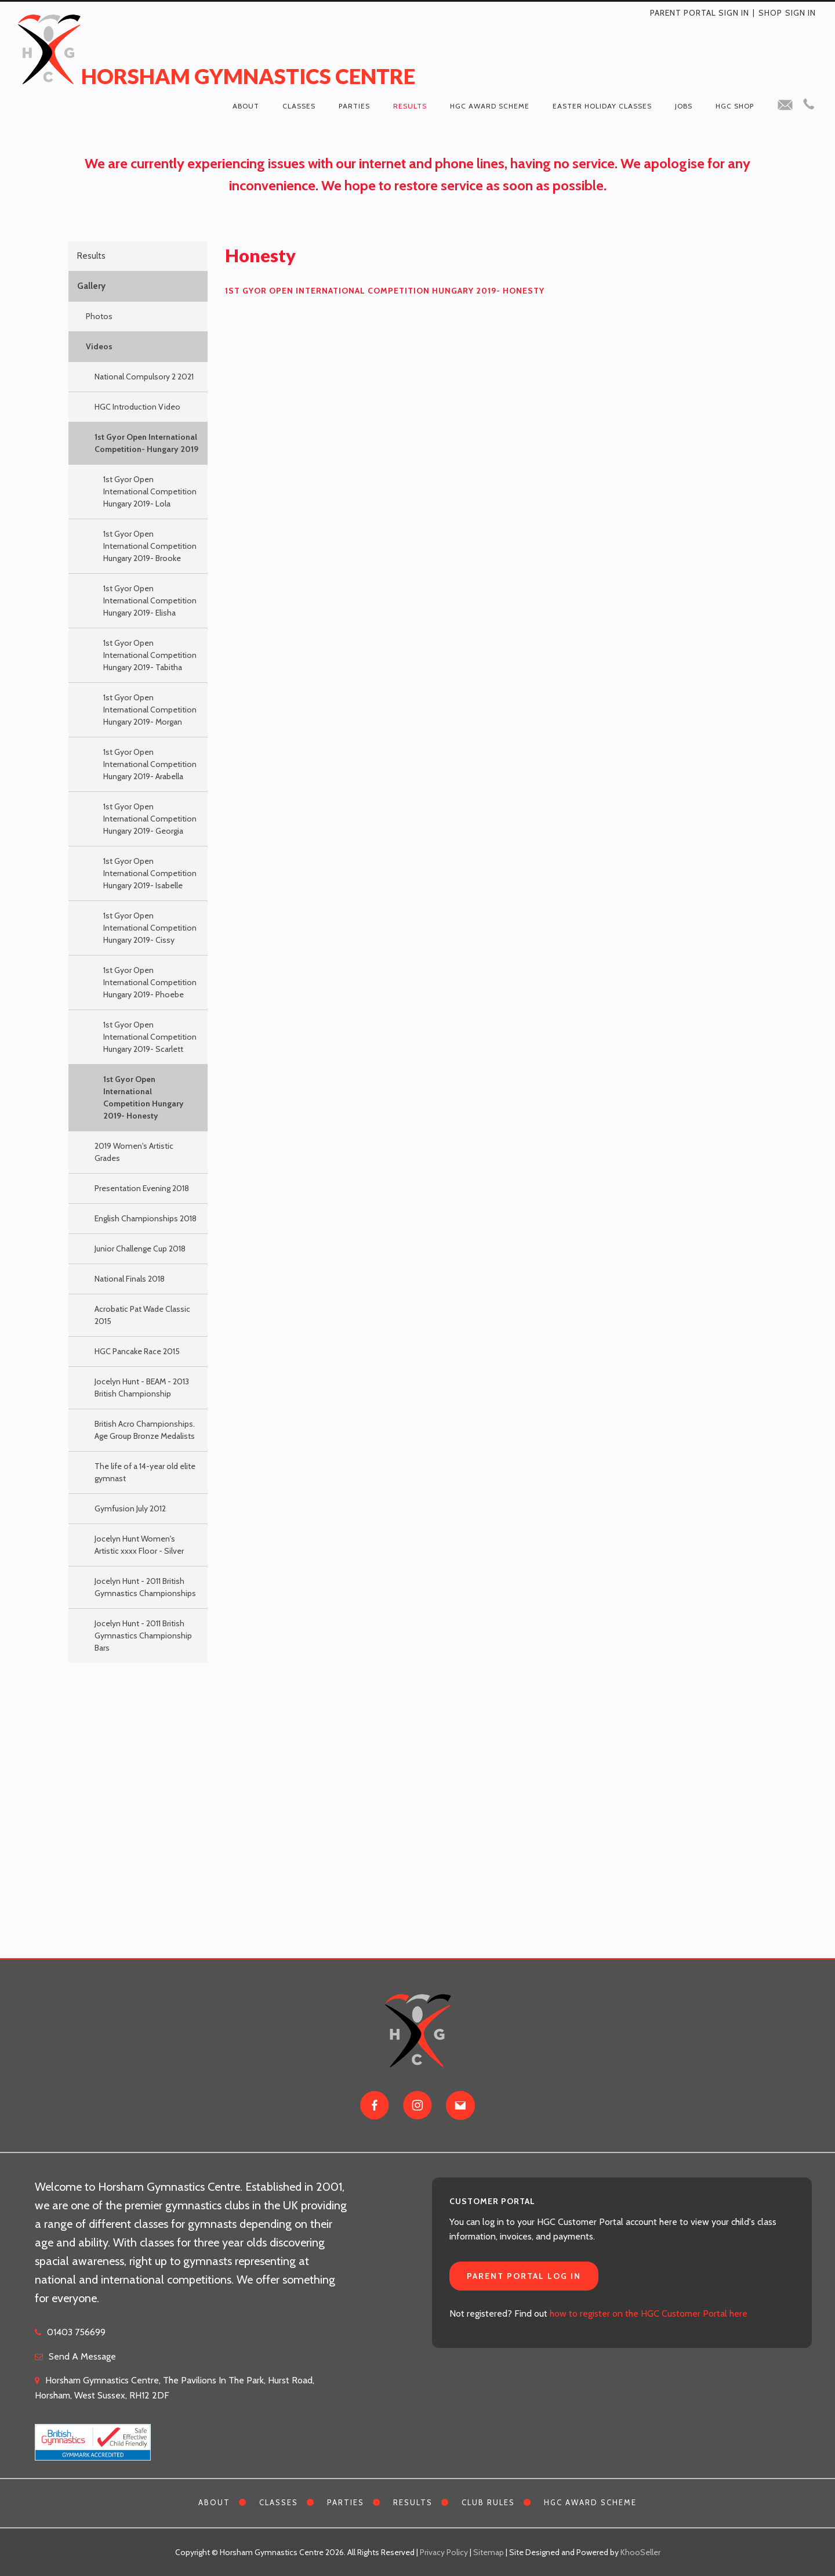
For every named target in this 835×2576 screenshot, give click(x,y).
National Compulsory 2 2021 (144, 376)
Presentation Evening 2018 (142, 1188)
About (246, 106)
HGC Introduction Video (137, 406)
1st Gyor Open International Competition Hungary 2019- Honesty (143, 1097)
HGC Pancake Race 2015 (137, 1351)
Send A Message (82, 2356)
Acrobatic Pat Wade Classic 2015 (142, 1315)
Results (410, 106)
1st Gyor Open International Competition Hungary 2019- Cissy (150, 927)
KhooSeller (640, 2552)
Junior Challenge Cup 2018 (140, 1248)
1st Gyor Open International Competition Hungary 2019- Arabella (150, 764)
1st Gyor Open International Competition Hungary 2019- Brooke (150, 546)
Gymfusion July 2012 (130, 1508)
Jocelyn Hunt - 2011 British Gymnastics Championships (145, 1587)
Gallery (91, 286)
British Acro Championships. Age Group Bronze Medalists (145, 1430)
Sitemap (488, 2552)
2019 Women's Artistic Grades (134, 1152)
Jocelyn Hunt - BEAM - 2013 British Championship (142, 1387)
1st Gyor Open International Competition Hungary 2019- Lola (150, 491)
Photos (99, 316)
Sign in (800, 13)
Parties (354, 106)
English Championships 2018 (146, 1218)
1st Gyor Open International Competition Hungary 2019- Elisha (150, 600)
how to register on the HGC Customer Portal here (648, 2313)
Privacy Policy (444, 2552)
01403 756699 (76, 2332)
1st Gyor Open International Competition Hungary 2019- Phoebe (150, 982)
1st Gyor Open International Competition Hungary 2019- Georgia (150, 818)
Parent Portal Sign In (699, 13)
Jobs (683, 106)
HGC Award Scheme (489, 106)
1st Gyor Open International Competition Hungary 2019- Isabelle (150, 873)
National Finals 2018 (130, 1278)
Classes (298, 106)
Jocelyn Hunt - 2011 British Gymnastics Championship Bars (143, 1635)
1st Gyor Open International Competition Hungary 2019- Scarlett (150, 1036)
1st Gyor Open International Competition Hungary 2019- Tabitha (150, 655)
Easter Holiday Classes (602, 106)
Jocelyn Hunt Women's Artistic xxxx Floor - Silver (139, 1544)
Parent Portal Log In (524, 2276)
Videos (99, 346)
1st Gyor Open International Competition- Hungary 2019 (146, 443)
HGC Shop (735, 106)
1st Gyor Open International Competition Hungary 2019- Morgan (150, 709)
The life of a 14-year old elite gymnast (145, 1472)
